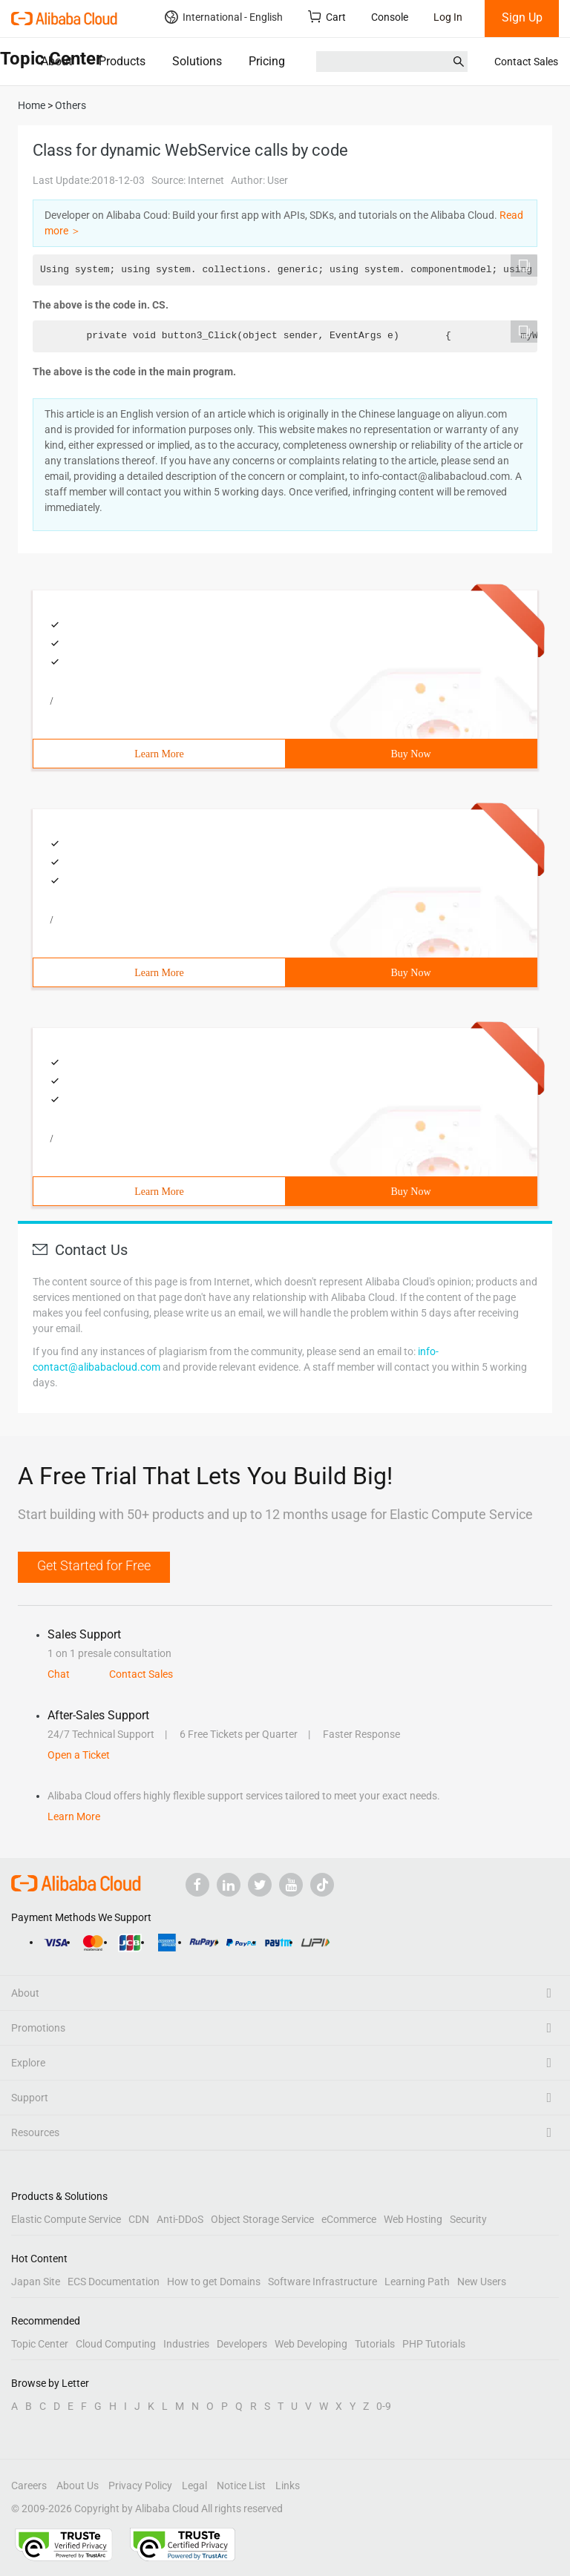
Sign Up (522, 17)
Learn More (158, 754)
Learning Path (417, 2281)
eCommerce (348, 2219)
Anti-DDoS (180, 2219)
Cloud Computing (116, 2344)
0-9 (383, 2406)
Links (287, 2485)
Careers (29, 2485)
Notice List (241, 2485)
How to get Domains (214, 2281)
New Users (481, 2281)
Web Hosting (413, 2219)
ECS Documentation (114, 2281)
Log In (447, 17)
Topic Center (39, 2344)
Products (122, 61)
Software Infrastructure (322, 2281)
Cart (327, 16)
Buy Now (410, 754)
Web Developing (311, 2344)
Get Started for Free (94, 1565)
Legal (194, 2485)
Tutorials (375, 2344)
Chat (59, 1674)
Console (389, 17)
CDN (138, 2219)
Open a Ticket (79, 1755)
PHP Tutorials (433, 2344)
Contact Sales (526, 61)
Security (468, 2219)
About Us (77, 2485)
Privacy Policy (140, 2485)
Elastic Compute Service (66, 2219)
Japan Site (35, 2281)
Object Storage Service (262, 2219)
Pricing (267, 61)
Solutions (197, 61)
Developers (242, 2344)
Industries (186, 2344)
